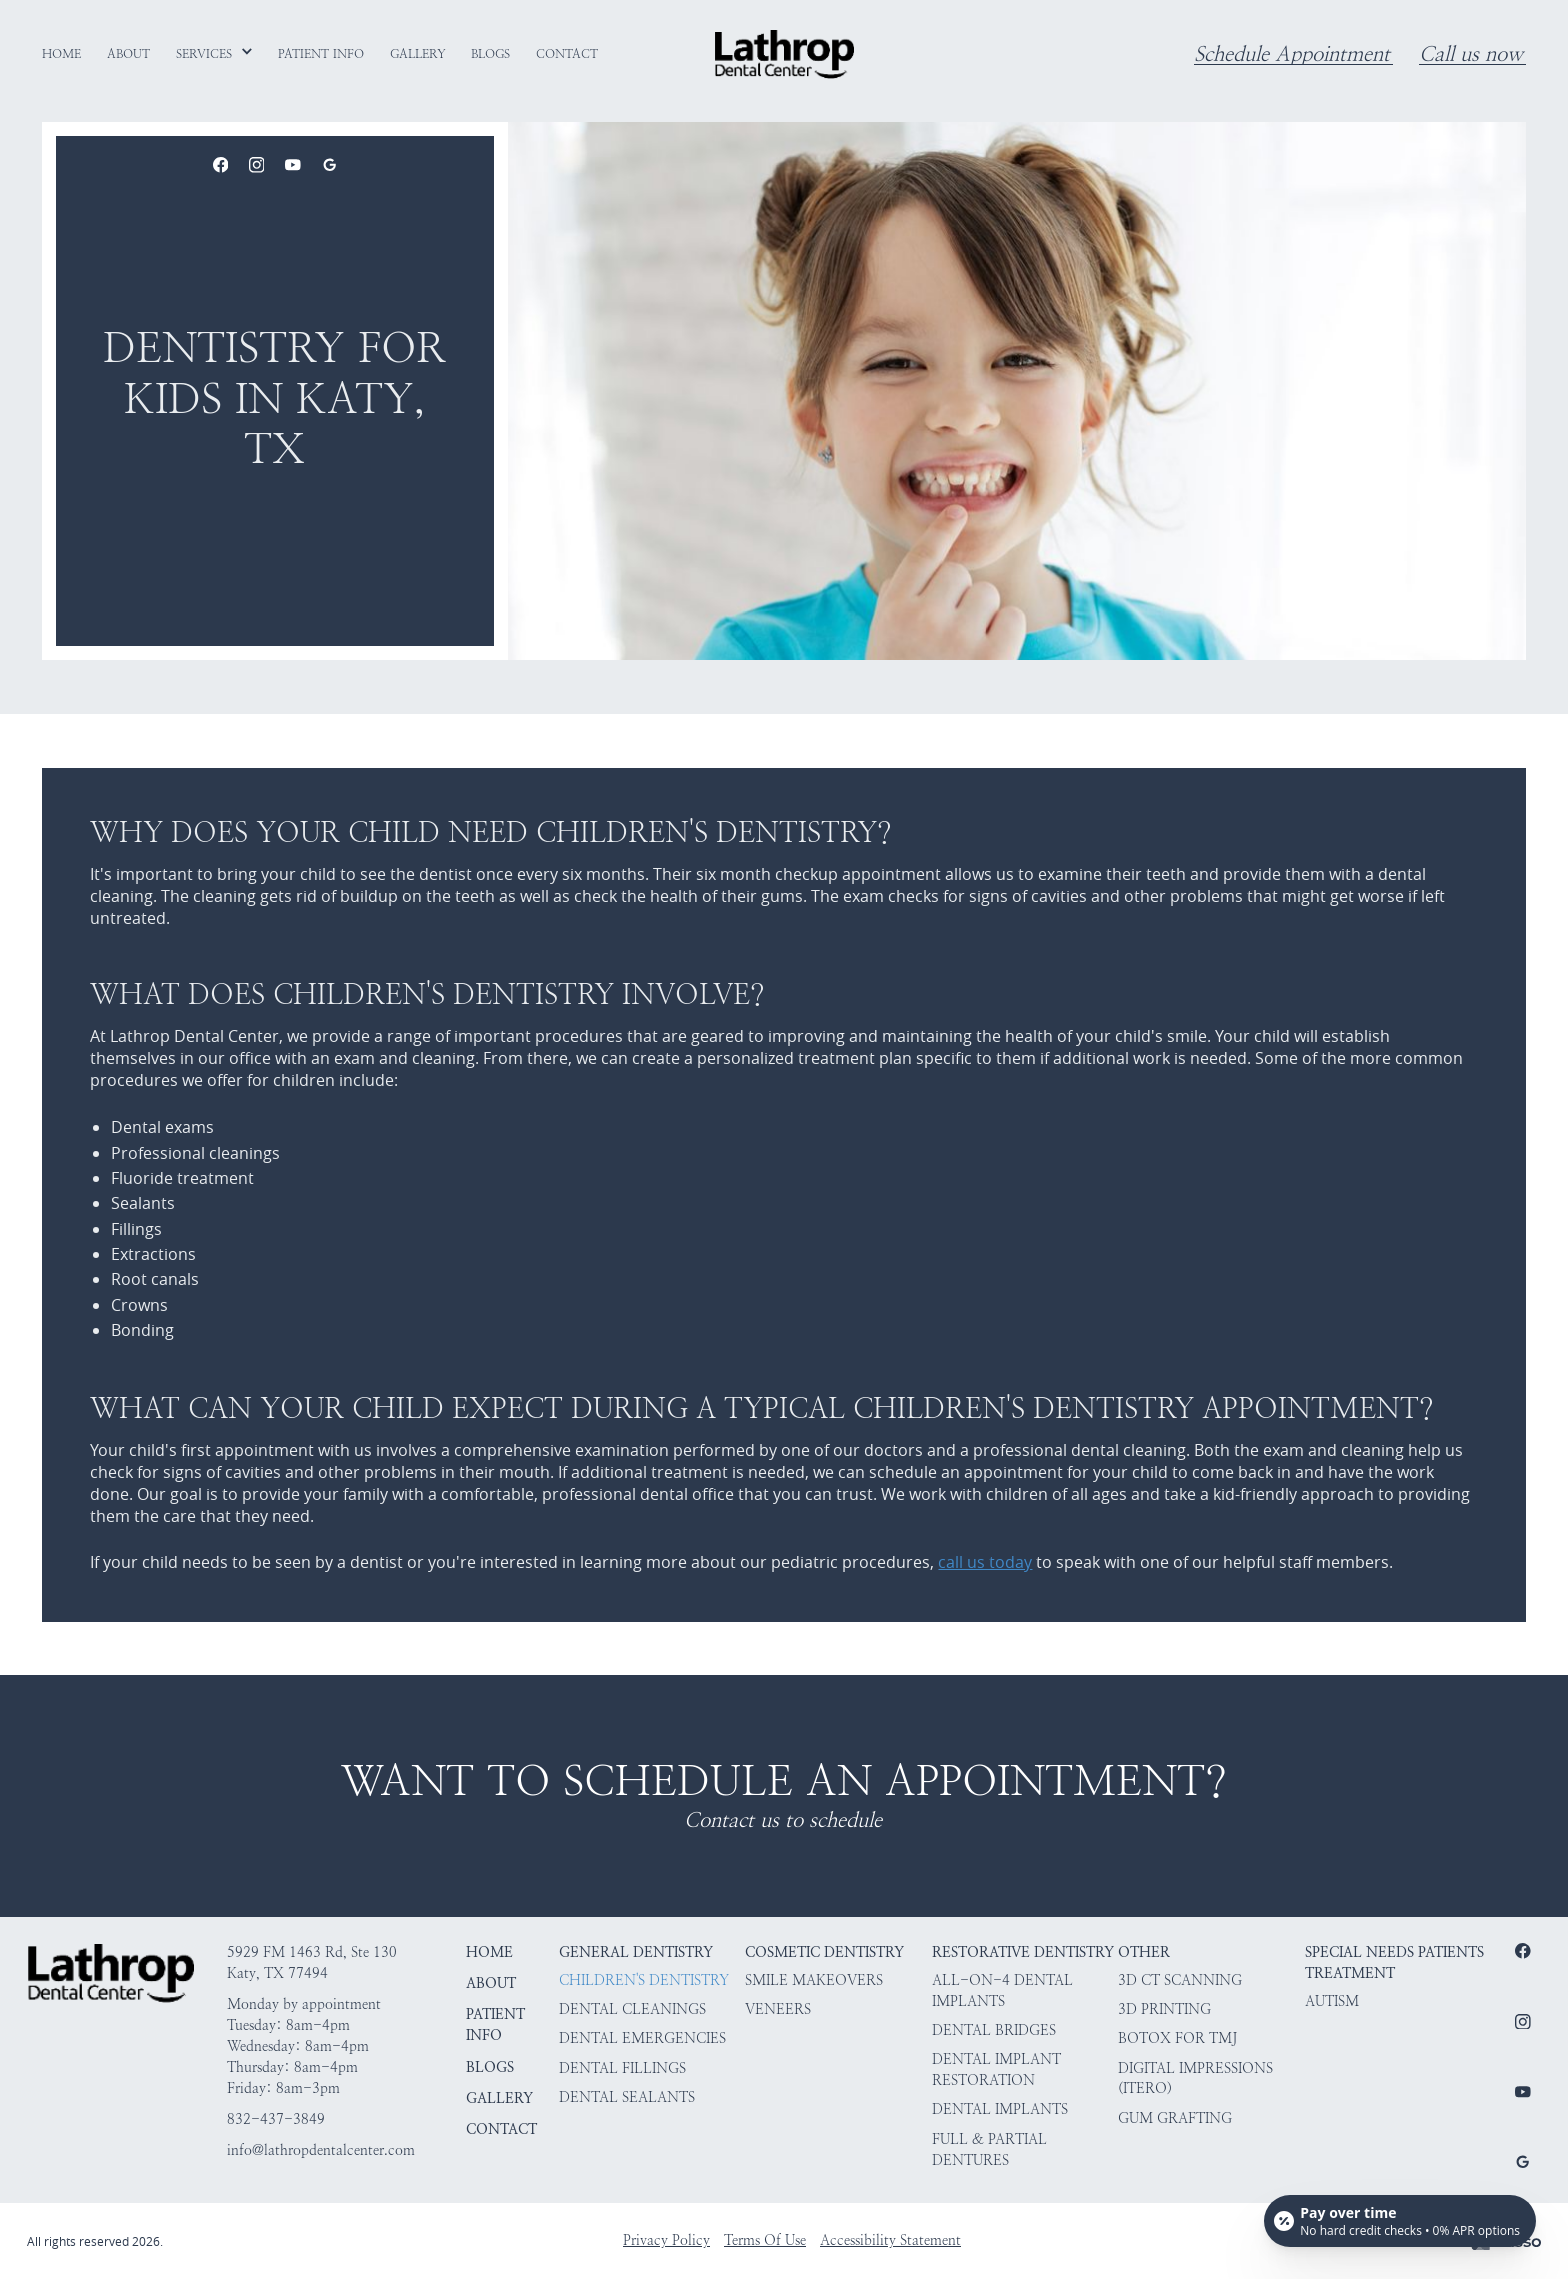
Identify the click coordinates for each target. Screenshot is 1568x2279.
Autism (1332, 2001)
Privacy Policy (666, 2240)
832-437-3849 (276, 2119)
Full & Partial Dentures (989, 2150)
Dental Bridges (994, 2030)
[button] (215, 54)
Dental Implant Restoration (996, 2070)
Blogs (490, 2067)
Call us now (1471, 54)
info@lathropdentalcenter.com (321, 2150)
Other (1144, 1952)
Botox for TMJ (1177, 2038)
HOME (489, 1952)
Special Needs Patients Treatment (1394, 1963)
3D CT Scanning (1180, 1980)
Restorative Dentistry (1023, 1952)
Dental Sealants (627, 2097)
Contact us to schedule (783, 1820)
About (491, 1983)
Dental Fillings (622, 2068)
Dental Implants (1000, 2109)
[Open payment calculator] (1400, 2221)
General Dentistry (636, 1952)
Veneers (778, 2009)
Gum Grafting (1175, 2118)
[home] (784, 54)
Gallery (499, 2098)
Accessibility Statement (890, 2240)
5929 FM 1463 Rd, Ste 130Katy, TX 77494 (312, 1963)
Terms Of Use (765, 2240)
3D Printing (1164, 2009)
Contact (501, 2129)
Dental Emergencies (642, 2038)
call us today (985, 1562)
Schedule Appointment (1292, 54)
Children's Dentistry (644, 1980)
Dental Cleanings (632, 2009)
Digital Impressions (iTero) (1195, 2079)
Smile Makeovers (814, 1980)
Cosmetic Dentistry (824, 1952)
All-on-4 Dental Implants (1002, 1991)
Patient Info (495, 2025)
